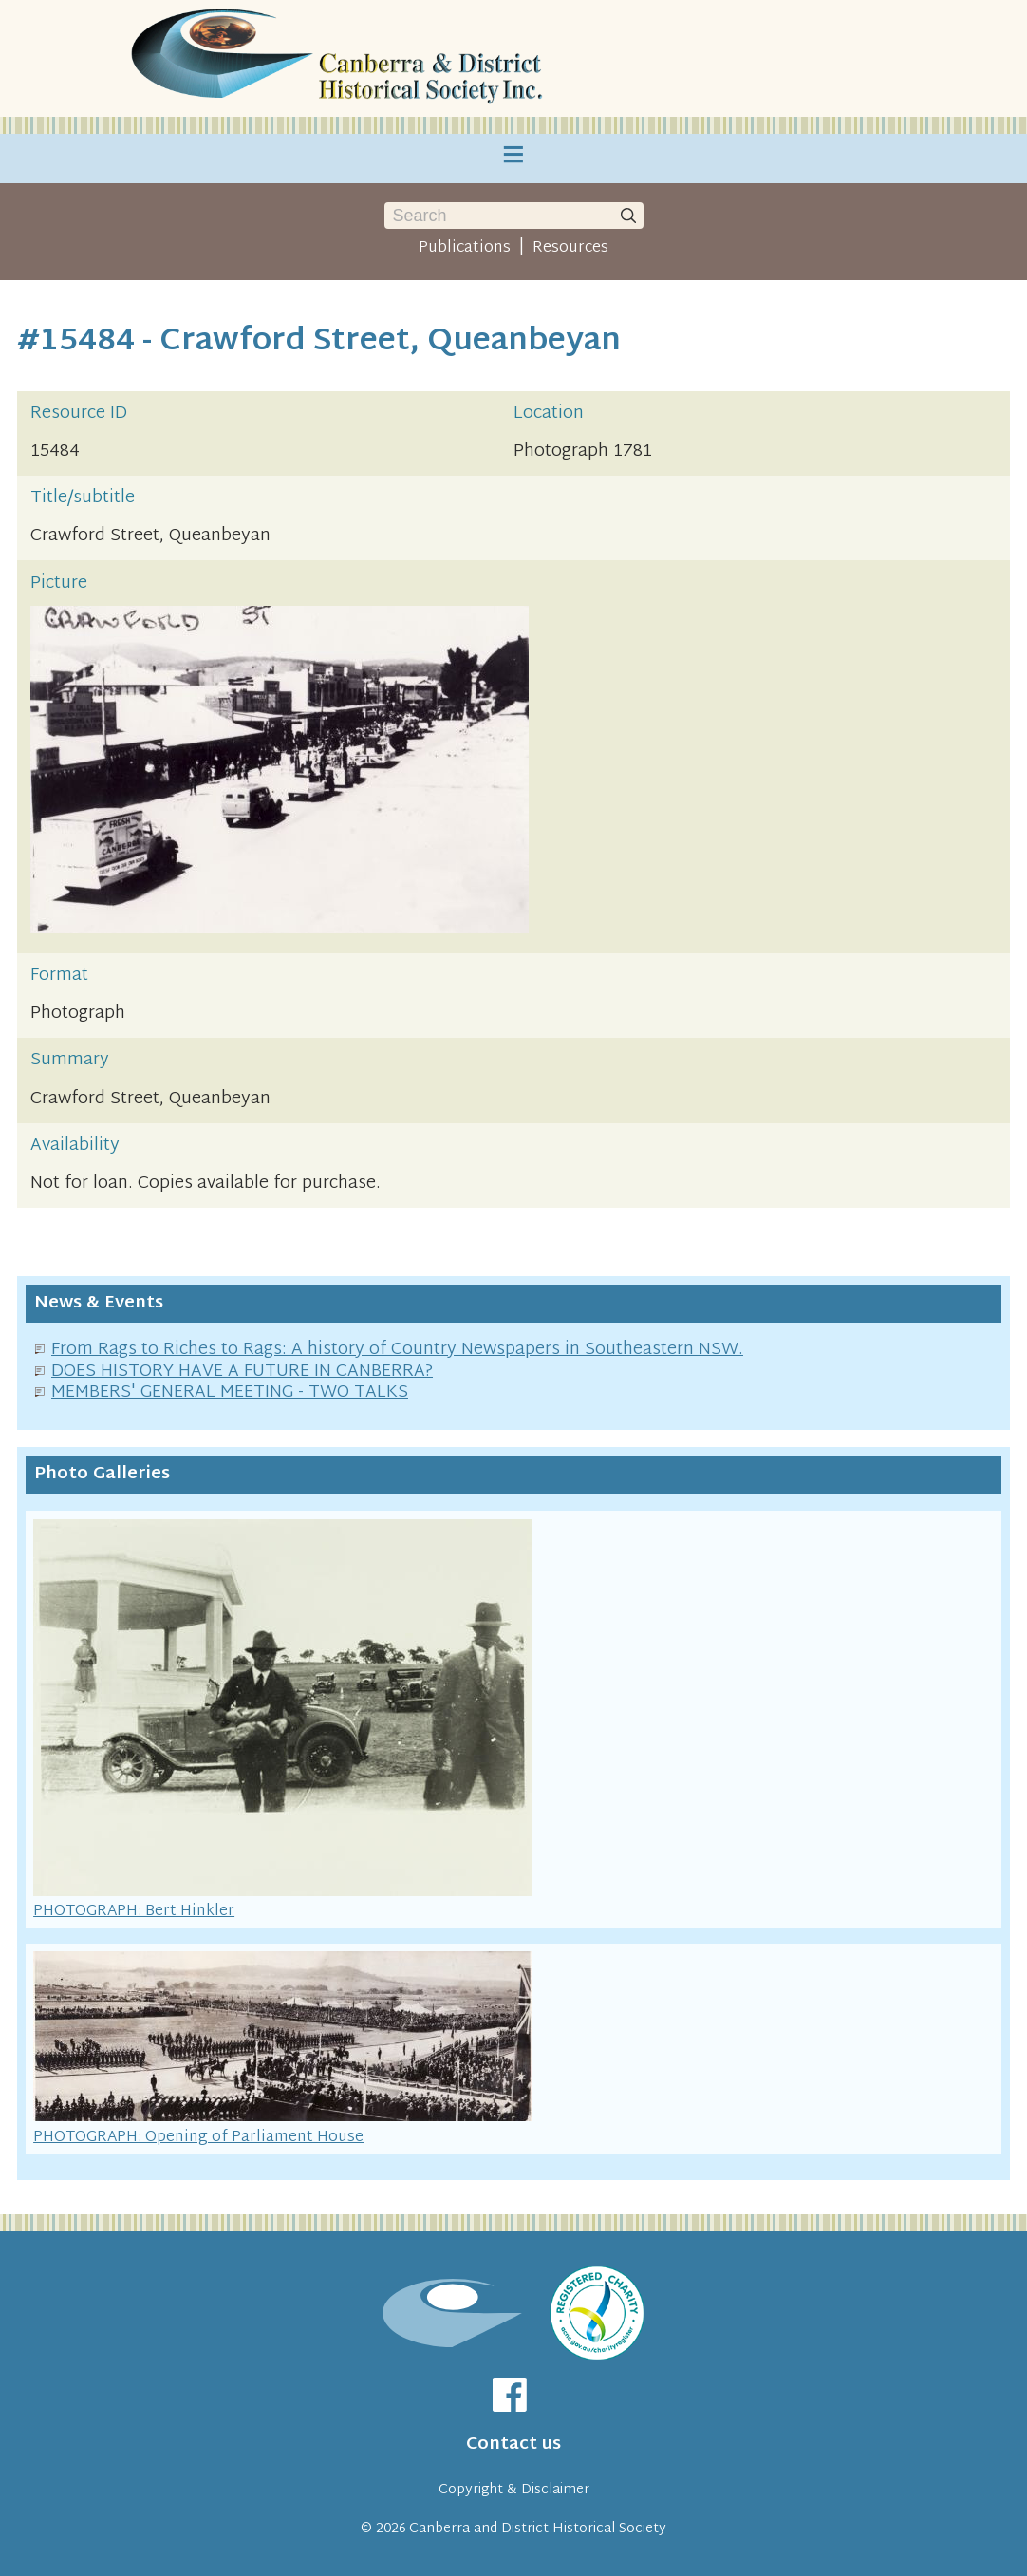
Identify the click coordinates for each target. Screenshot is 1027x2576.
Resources (570, 248)
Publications (465, 248)
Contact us (513, 2444)
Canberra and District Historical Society (537, 2529)
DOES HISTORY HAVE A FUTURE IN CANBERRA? (242, 1371)
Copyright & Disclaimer (514, 2490)
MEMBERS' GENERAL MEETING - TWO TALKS (229, 1392)
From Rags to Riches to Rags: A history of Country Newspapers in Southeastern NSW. (397, 1349)
